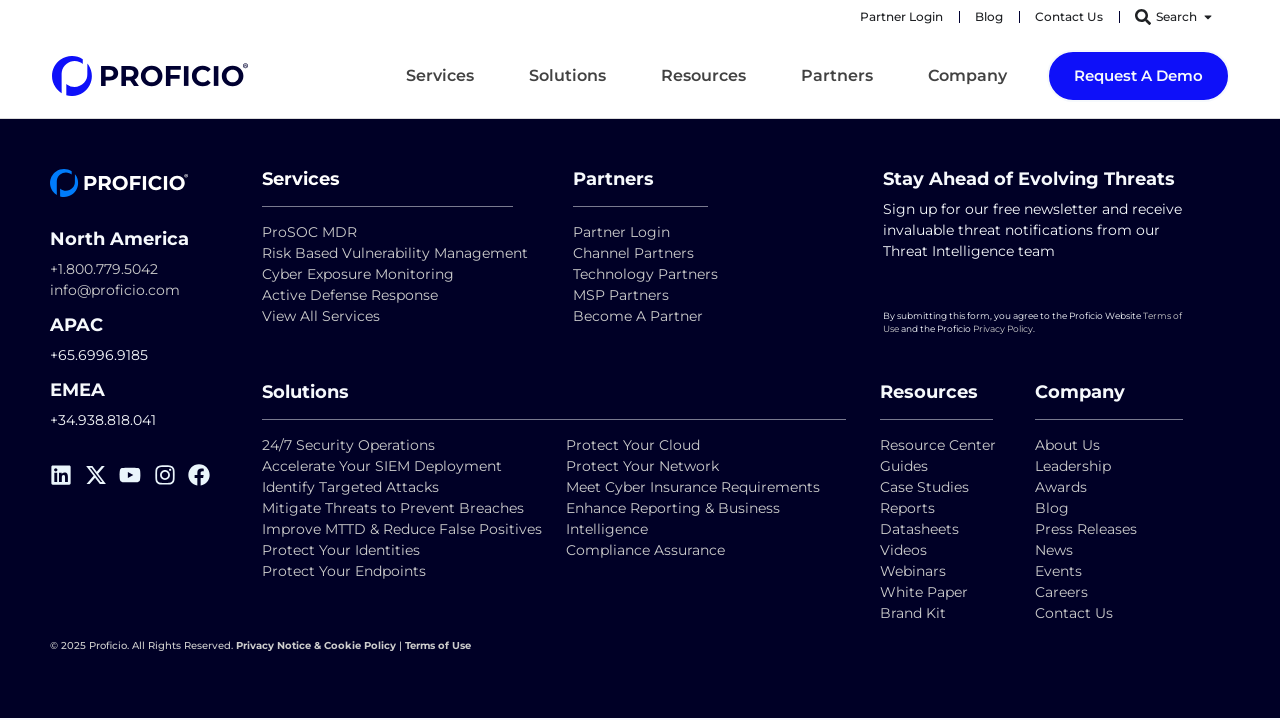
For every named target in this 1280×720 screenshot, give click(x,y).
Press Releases (1086, 529)
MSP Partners (621, 295)
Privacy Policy (1003, 328)
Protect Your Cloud (635, 445)
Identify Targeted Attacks (350, 487)
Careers (1061, 592)
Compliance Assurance (645, 550)
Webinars (913, 571)
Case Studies (924, 487)
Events (1058, 571)
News (1054, 550)
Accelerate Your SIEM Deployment (382, 466)
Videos (903, 550)
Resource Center (938, 445)
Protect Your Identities (341, 550)
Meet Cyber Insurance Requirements (693, 487)
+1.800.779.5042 (104, 269)
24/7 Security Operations (348, 445)
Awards (1061, 487)
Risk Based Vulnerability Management (395, 253)
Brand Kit (913, 613)
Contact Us (1074, 613)
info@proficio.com (115, 290)
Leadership (1073, 466)
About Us (1067, 445)
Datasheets (919, 529)
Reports (909, 508)
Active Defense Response (350, 295)
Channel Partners (633, 253)
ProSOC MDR (309, 232)
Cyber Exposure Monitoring (358, 274)
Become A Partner (638, 316)
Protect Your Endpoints (344, 571)
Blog (1052, 508)
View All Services (321, 316)
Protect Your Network (642, 466)
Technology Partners (645, 274)
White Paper (924, 592)
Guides (904, 466)
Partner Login (621, 232)
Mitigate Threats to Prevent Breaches (393, 508)
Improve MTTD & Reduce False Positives (402, 529)
